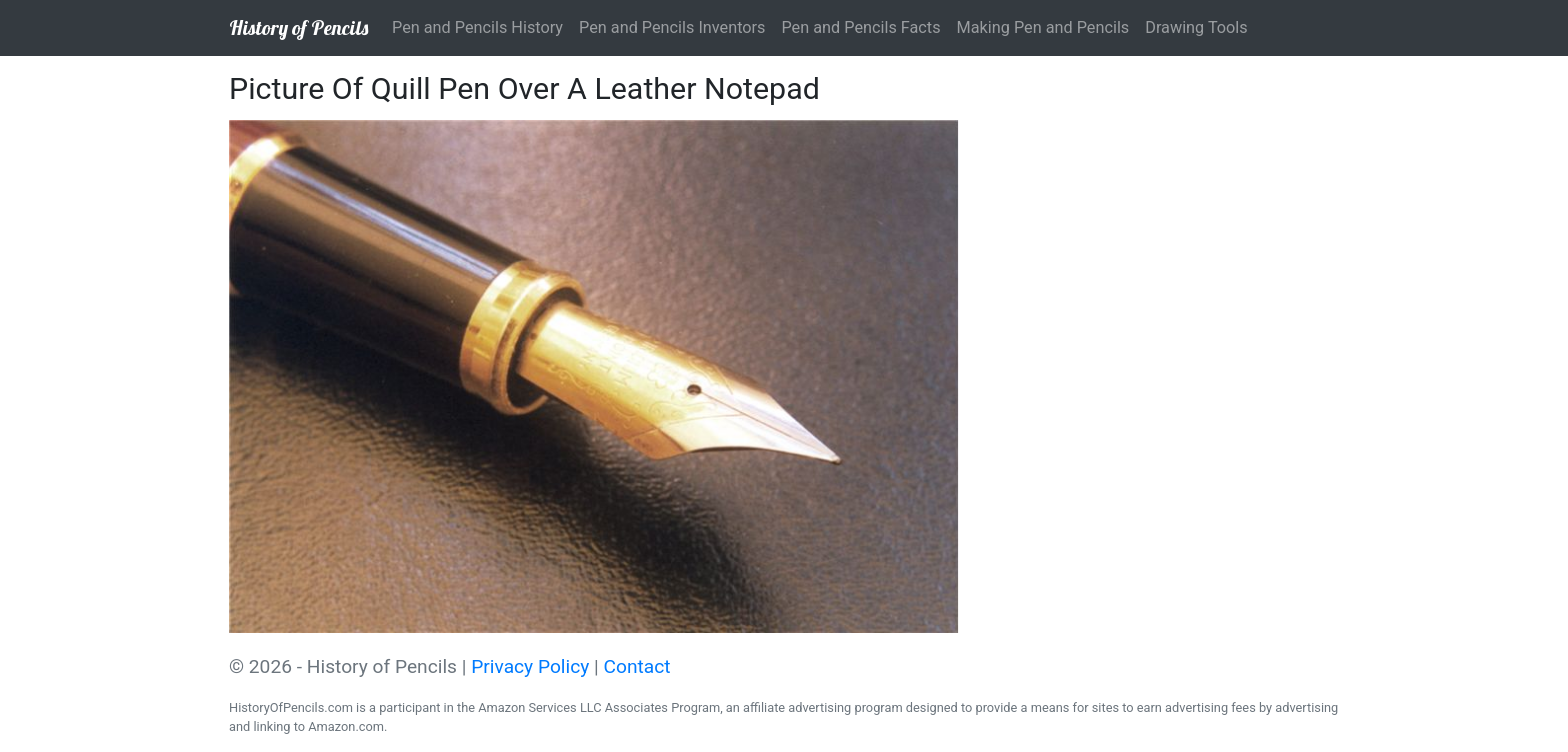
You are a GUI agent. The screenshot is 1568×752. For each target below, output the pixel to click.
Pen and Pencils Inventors (672, 27)
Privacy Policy (530, 666)
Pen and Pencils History (477, 27)
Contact (637, 666)
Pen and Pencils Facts (860, 27)
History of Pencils (298, 27)
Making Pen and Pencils (1043, 27)
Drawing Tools (1196, 27)
